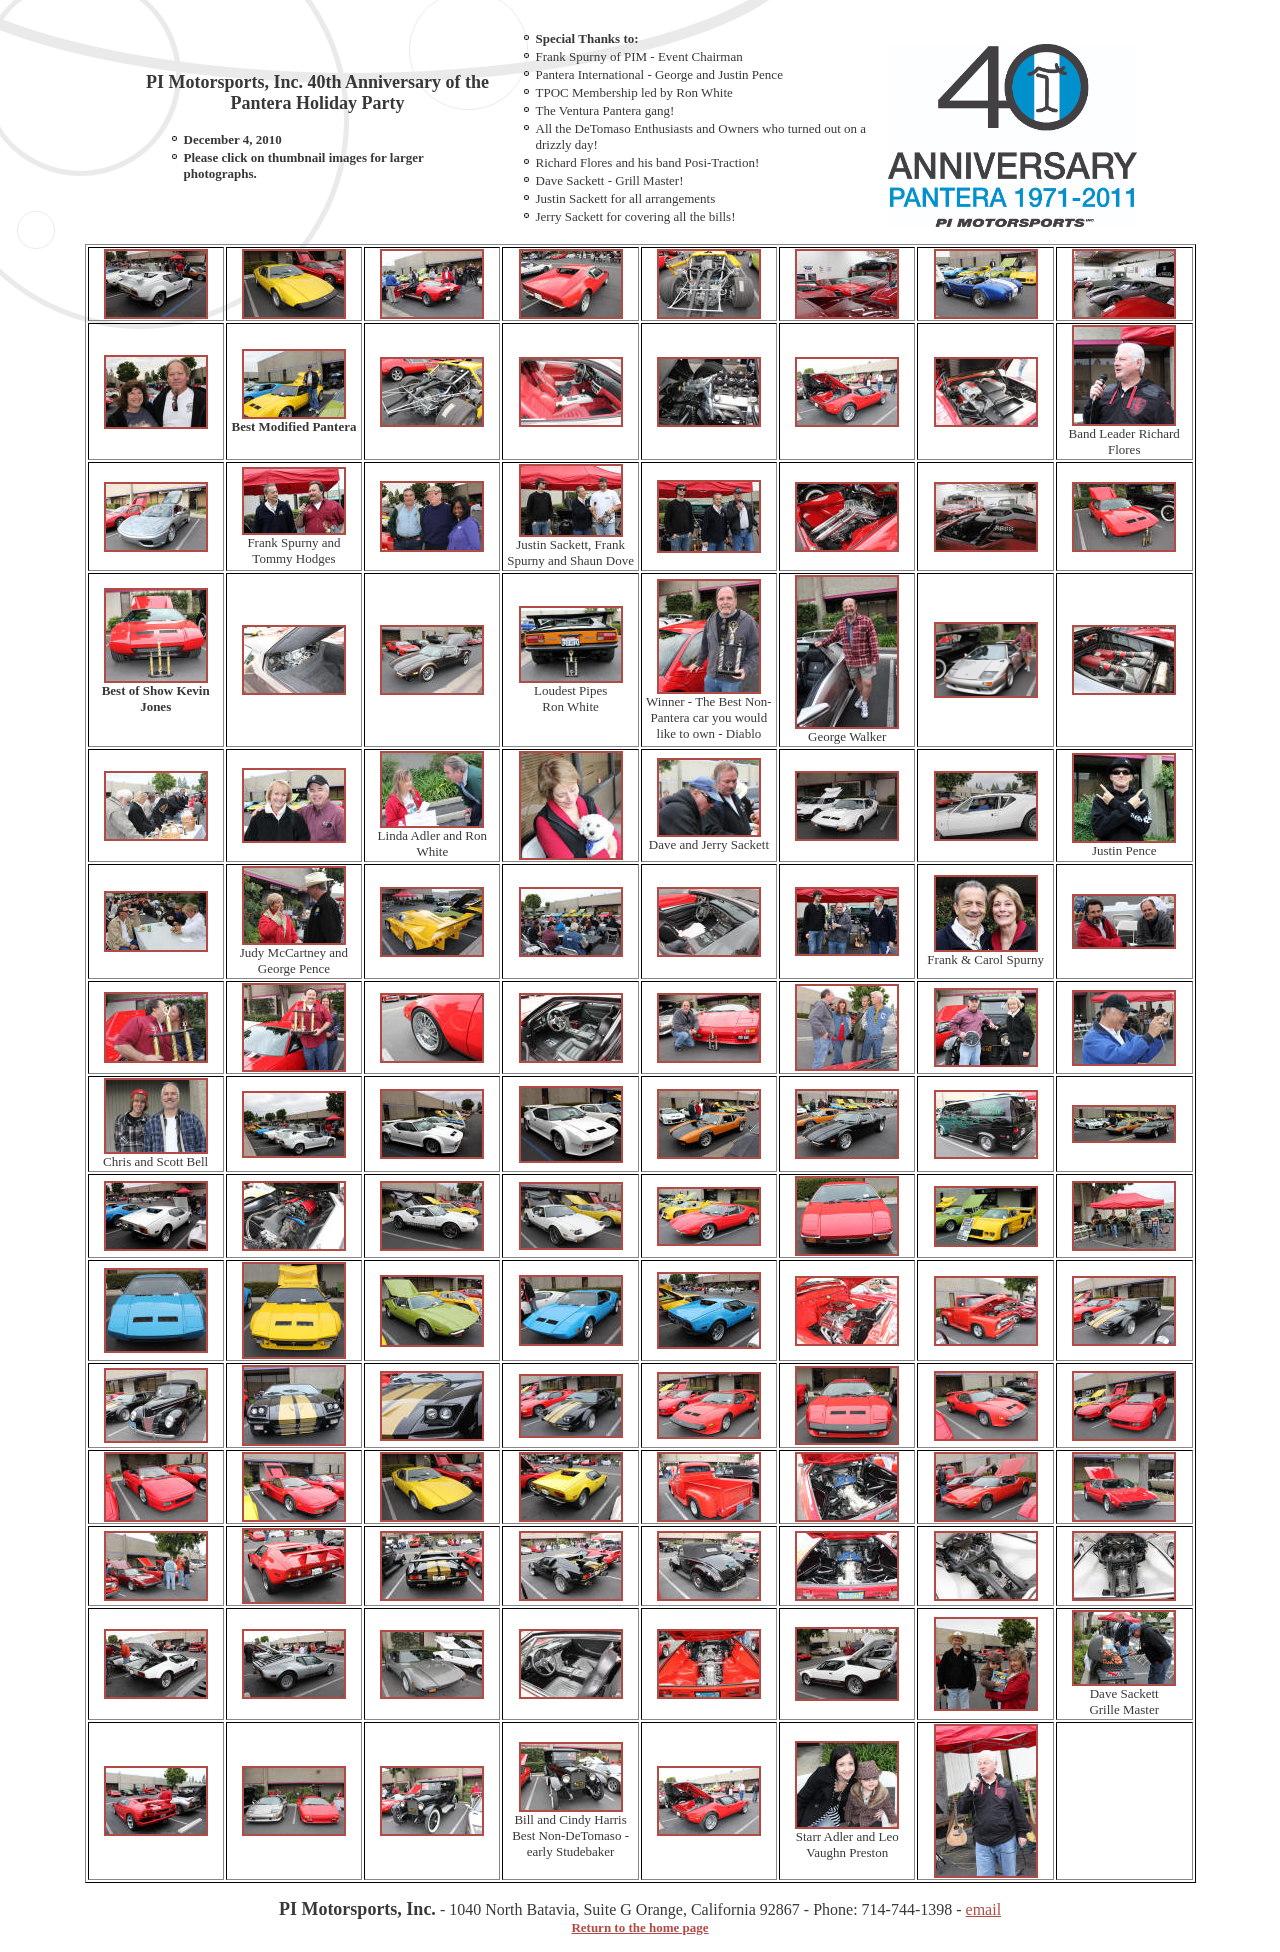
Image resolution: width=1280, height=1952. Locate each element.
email (984, 1909)
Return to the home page (639, 1927)
